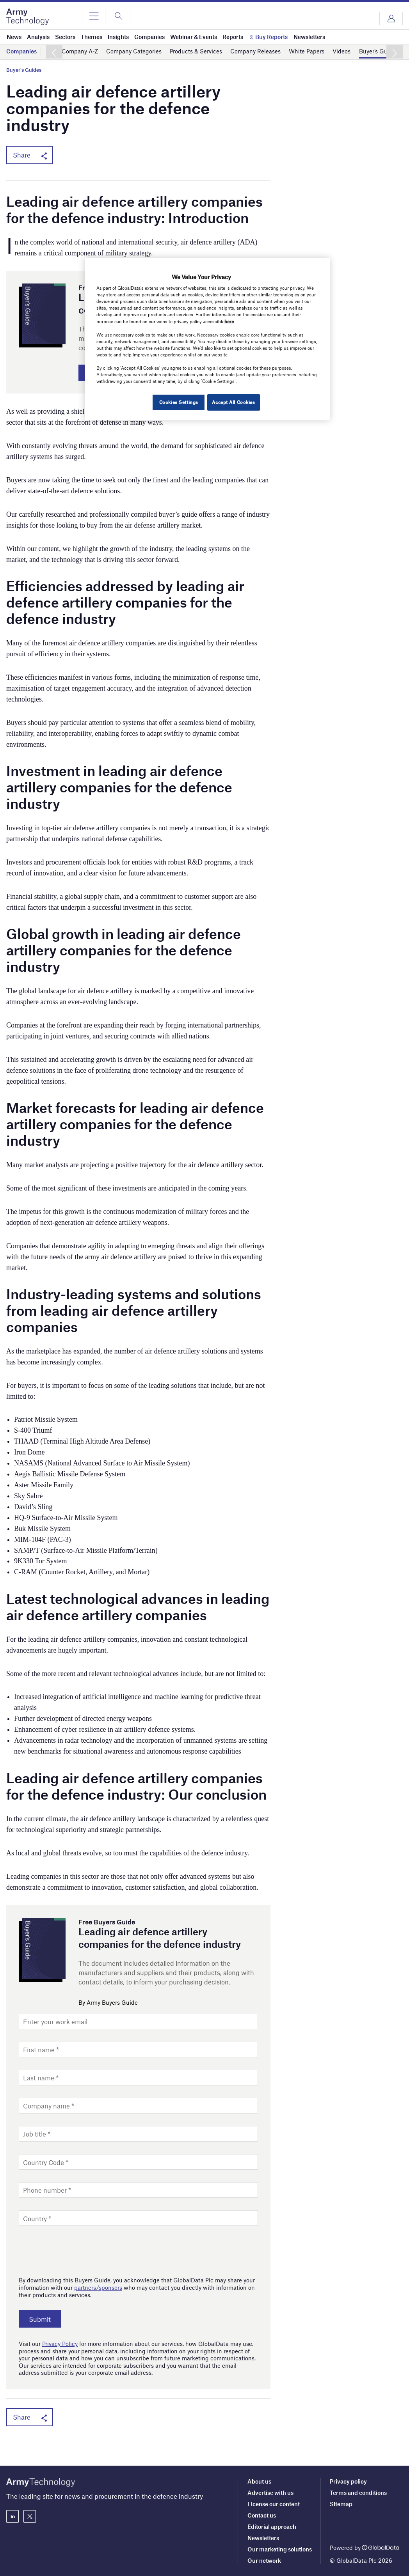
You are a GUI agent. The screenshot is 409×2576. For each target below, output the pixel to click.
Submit (43, 2320)
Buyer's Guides (23, 70)
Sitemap (341, 2503)
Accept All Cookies (233, 402)
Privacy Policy (60, 2344)
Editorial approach (271, 2526)
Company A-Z (80, 51)
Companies (21, 51)
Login (391, 18)
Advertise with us (270, 2492)
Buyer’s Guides (378, 51)
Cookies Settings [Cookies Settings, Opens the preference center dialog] (176, 402)
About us (259, 2481)
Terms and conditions (358, 2492)
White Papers (306, 51)
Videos (341, 51)
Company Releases (255, 51)
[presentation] (78, 2251)
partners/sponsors (98, 2289)
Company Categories (134, 51)
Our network (264, 2560)
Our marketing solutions (279, 2549)
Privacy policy (348, 2481)
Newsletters (263, 2537)
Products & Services (196, 51)
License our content (273, 2503)
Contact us (261, 2515)
